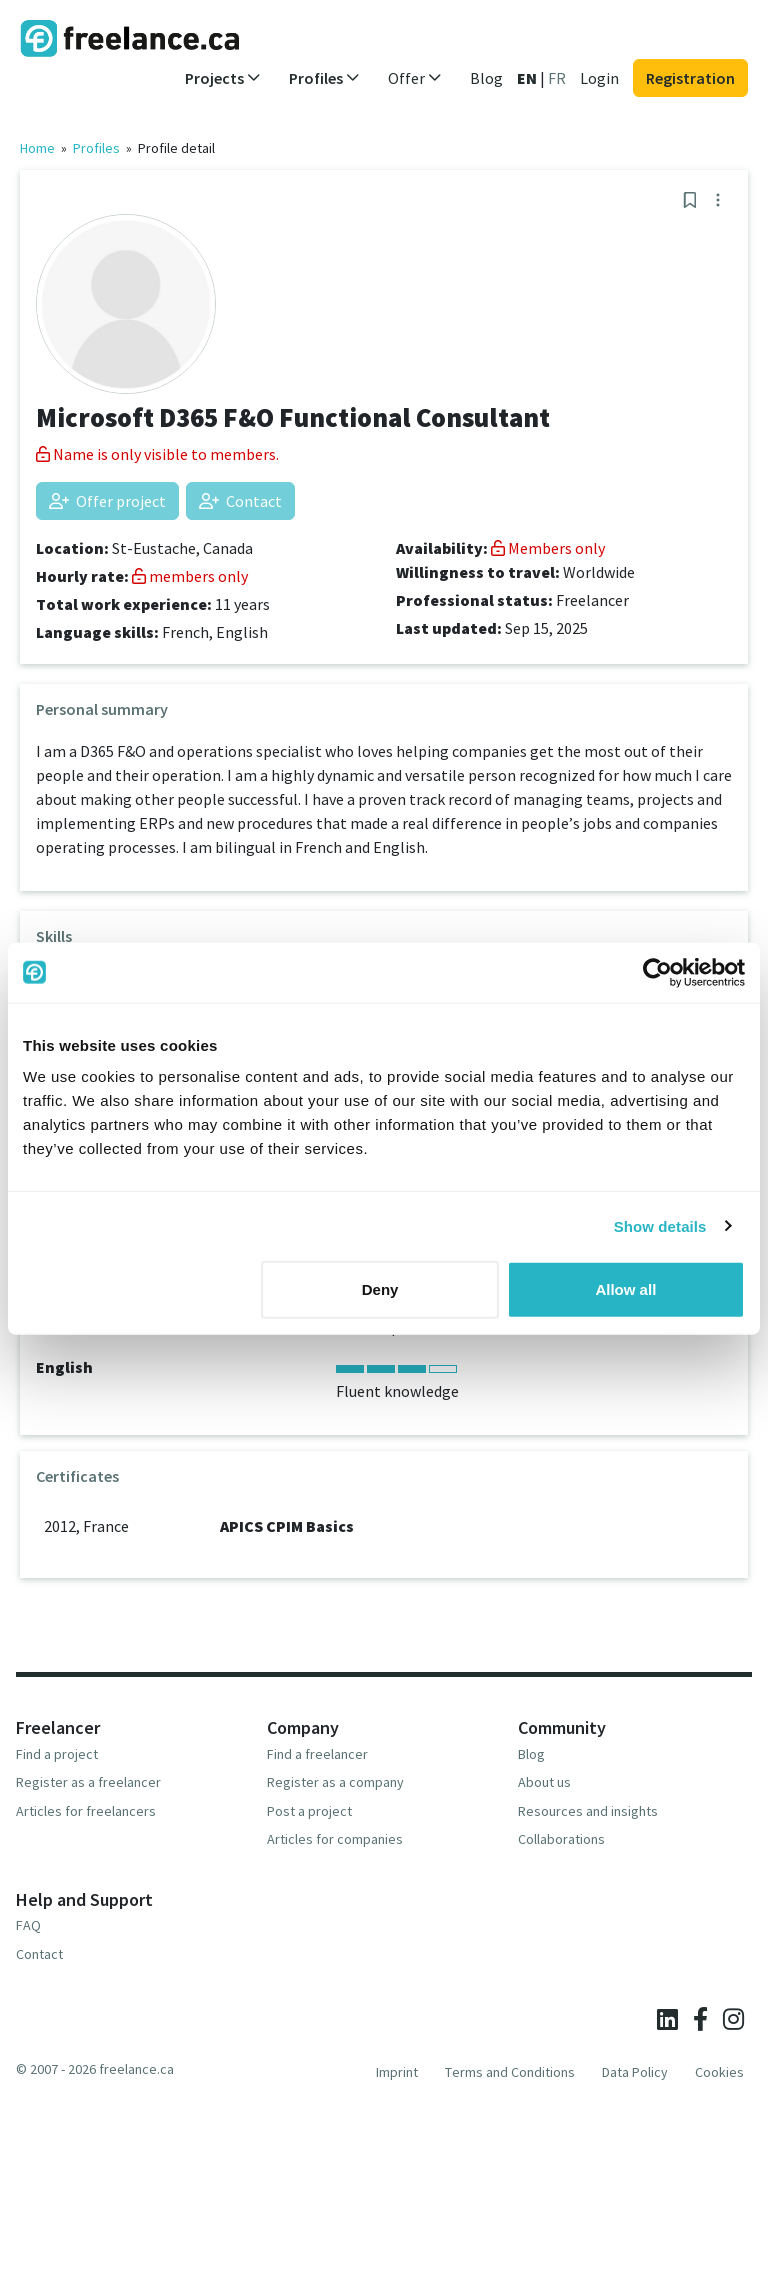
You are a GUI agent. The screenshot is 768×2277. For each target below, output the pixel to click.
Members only (548, 548)
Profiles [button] (324, 78)
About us (544, 1782)
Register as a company (335, 1782)
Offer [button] (415, 78)
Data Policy (635, 2072)
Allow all (625, 1289)
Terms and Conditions (510, 2072)
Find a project (57, 1754)
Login (599, 78)
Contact (240, 501)
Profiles (96, 148)
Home (37, 148)
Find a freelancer (317, 1754)
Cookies (719, 2072)
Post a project (309, 1811)
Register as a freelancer (88, 1782)
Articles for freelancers (86, 1811)
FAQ (28, 1925)
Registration (690, 78)
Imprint (397, 2072)
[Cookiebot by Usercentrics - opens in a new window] (657, 972)
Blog (486, 78)
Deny (380, 1289)
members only (190, 576)
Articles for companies (335, 1839)
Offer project (107, 501)
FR (557, 78)
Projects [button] (223, 78)
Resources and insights (588, 1811)
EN (527, 78)
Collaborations (561, 1839)
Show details (660, 1225)
